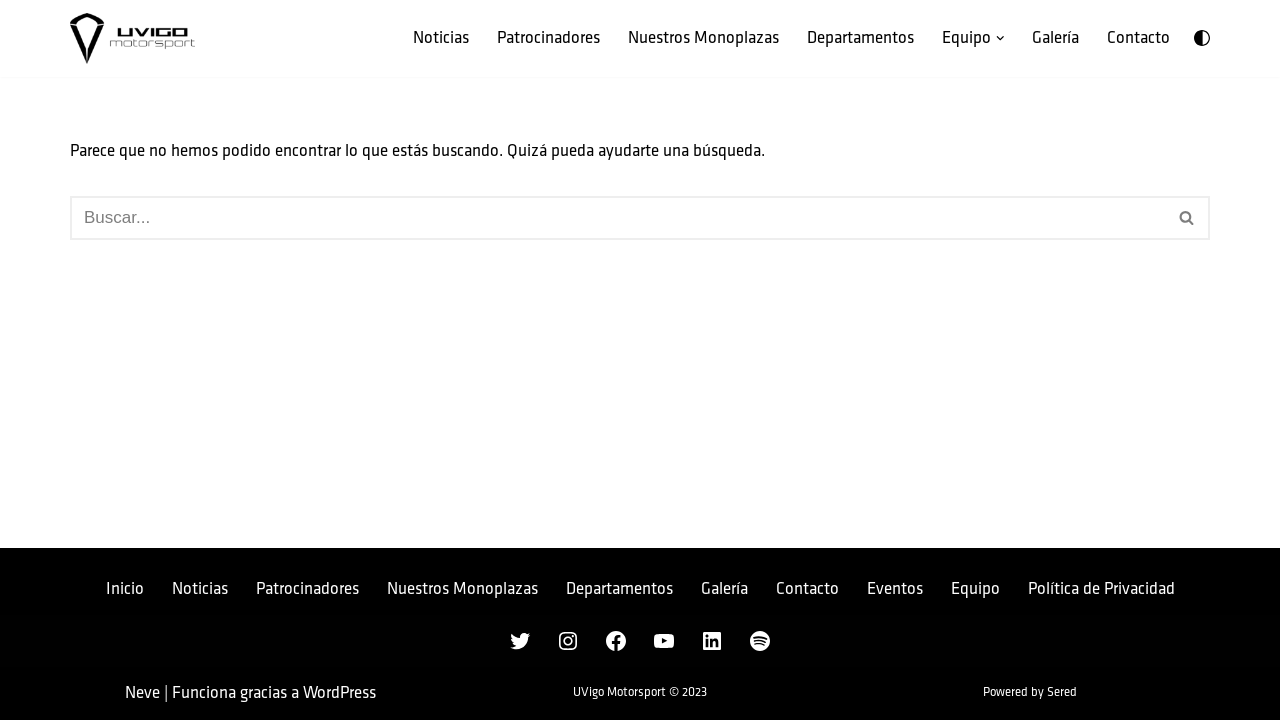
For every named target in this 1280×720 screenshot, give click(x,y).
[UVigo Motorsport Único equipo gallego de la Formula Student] (132, 38)
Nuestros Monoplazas (703, 38)
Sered (1062, 692)
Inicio (125, 589)
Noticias (441, 38)
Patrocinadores (548, 38)
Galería (1055, 38)
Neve (142, 693)
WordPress (339, 693)
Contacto (1138, 38)
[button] (1000, 38)
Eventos (895, 589)
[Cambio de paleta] (1202, 38)
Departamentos (860, 38)
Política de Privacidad (1101, 589)
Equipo (975, 589)
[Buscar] (617, 218)
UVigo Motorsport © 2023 (640, 692)
